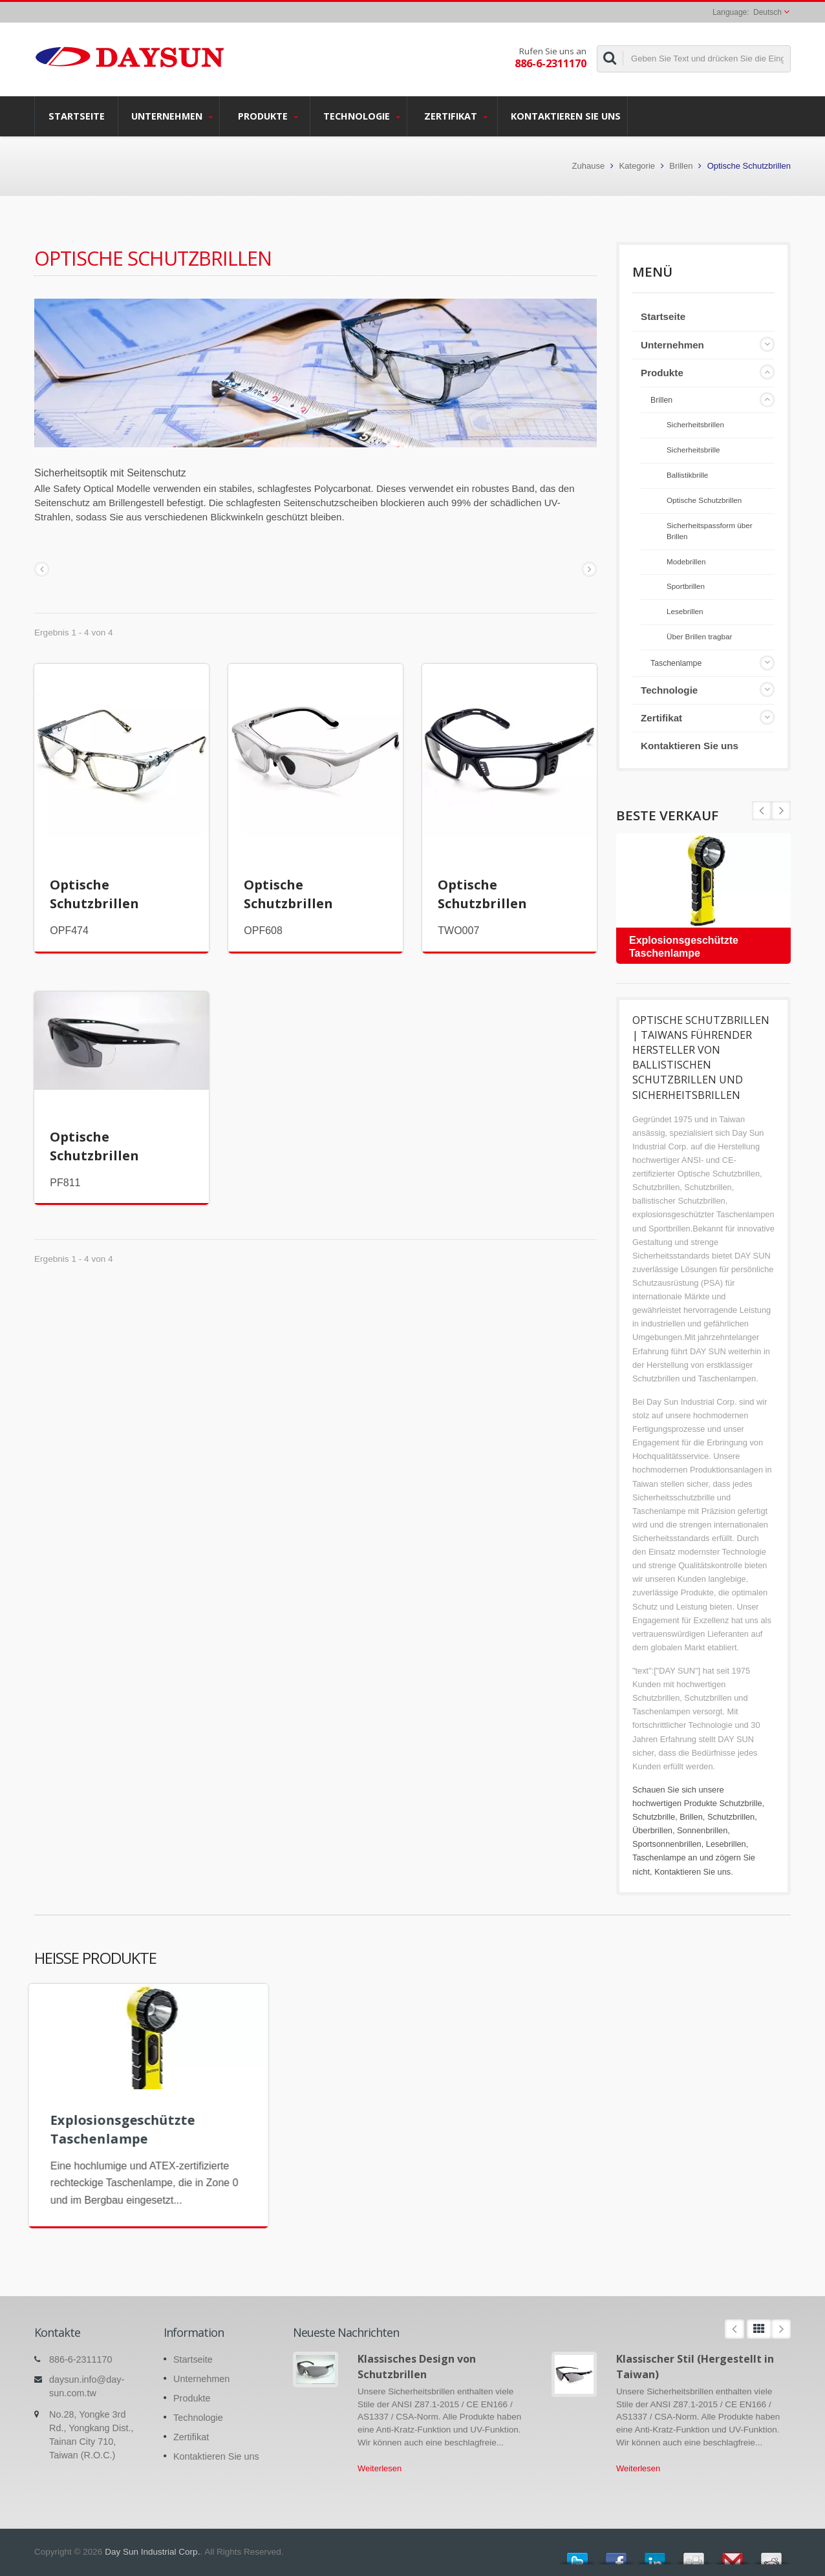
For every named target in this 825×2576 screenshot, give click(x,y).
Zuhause (588, 166)
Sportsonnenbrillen (667, 1844)
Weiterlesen (380, 2468)
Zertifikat (455, 116)
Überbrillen (652, 1830)
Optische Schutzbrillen (704, 500)
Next (761, 810)
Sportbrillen (686, 586)
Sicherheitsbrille (693, 449)
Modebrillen (686, 561)
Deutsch (767, 12)
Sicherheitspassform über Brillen (710, 530)
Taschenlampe (676, 663)
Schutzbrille (740, 1803)
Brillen (680, 166)
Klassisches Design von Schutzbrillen (417, 2366)
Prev (781, 810)
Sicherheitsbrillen (695, 424)
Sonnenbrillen (702, 1830)
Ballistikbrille (687, 475)
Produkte (268, 116)
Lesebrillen (685, 611)
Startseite (76, 115)
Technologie (362, 116)
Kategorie (637, 166)
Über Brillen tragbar (699, 636)
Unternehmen (172, 116)
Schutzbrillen (731, 1817)
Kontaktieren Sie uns (565, 115)
